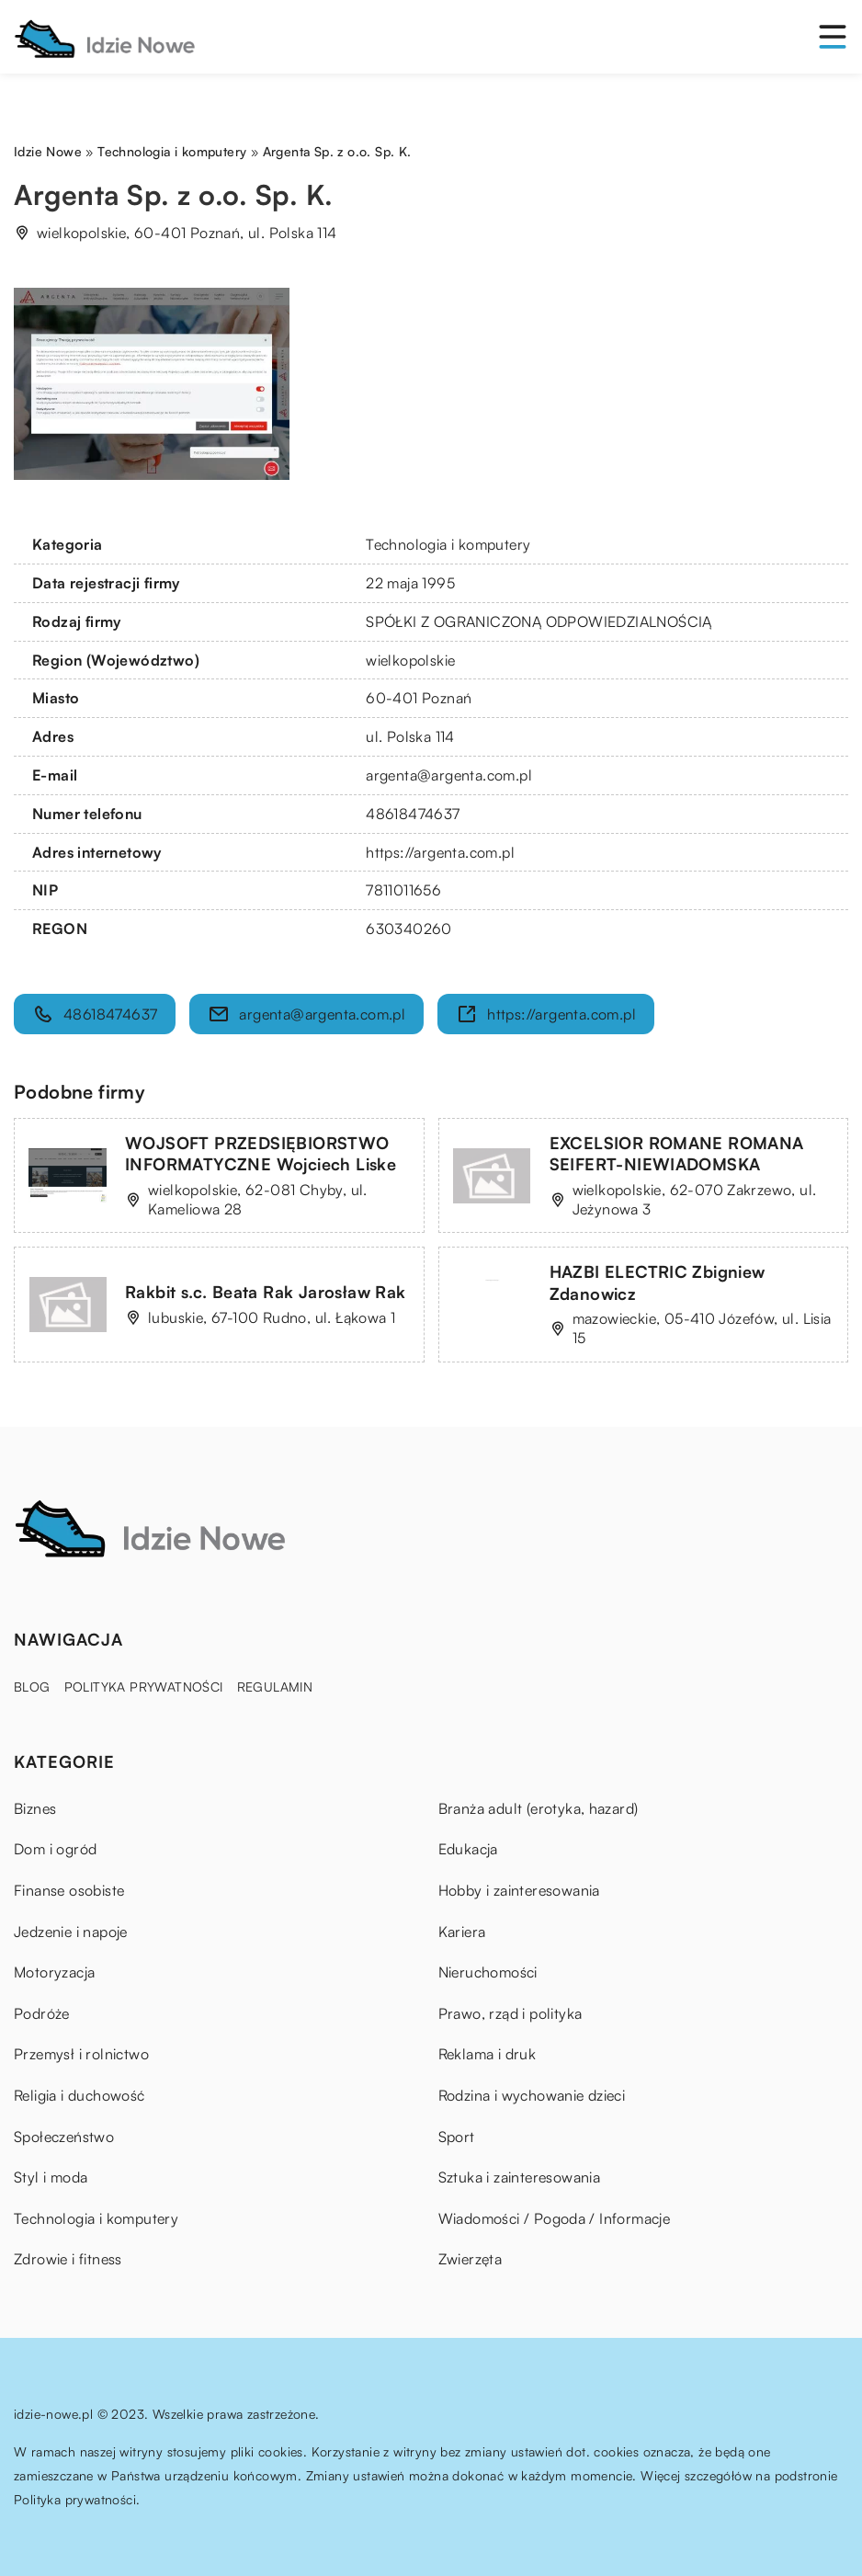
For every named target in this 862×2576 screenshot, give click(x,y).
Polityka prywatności (143, 1686)
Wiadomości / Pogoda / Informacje (554, 2218)
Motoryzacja (54, 1972)
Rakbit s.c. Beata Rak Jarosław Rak (265, 1292)
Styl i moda (50, 2177)
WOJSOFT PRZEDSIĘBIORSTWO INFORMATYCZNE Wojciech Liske (260, 1153)
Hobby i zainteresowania (519, 1890)
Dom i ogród (55, 1849)
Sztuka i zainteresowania (519, 2177)
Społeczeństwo (64, 2136)
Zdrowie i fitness (68, 2259)
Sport (456, 2136)
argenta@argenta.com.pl (449, 775)
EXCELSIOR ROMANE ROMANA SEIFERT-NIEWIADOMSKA (677, 1153)
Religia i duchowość (79, 2095)
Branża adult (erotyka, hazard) (538, 1808)
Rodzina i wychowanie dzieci (532, 2095)
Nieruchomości (488, 1972)
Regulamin (275, 1686)
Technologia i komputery (448, 544)
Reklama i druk (487, 2054)
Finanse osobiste (69, 1890)
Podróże (42, 2013)
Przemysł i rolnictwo (81, 2054)
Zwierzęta (470, 2259)
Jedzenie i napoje (71, 1931)
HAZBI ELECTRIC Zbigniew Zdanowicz (658, 1282)
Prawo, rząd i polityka (510, 2013)
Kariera (462, 1931)
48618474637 (412, 813)
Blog (32, 1686)
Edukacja (468, 1849)
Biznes (35, 1808)
